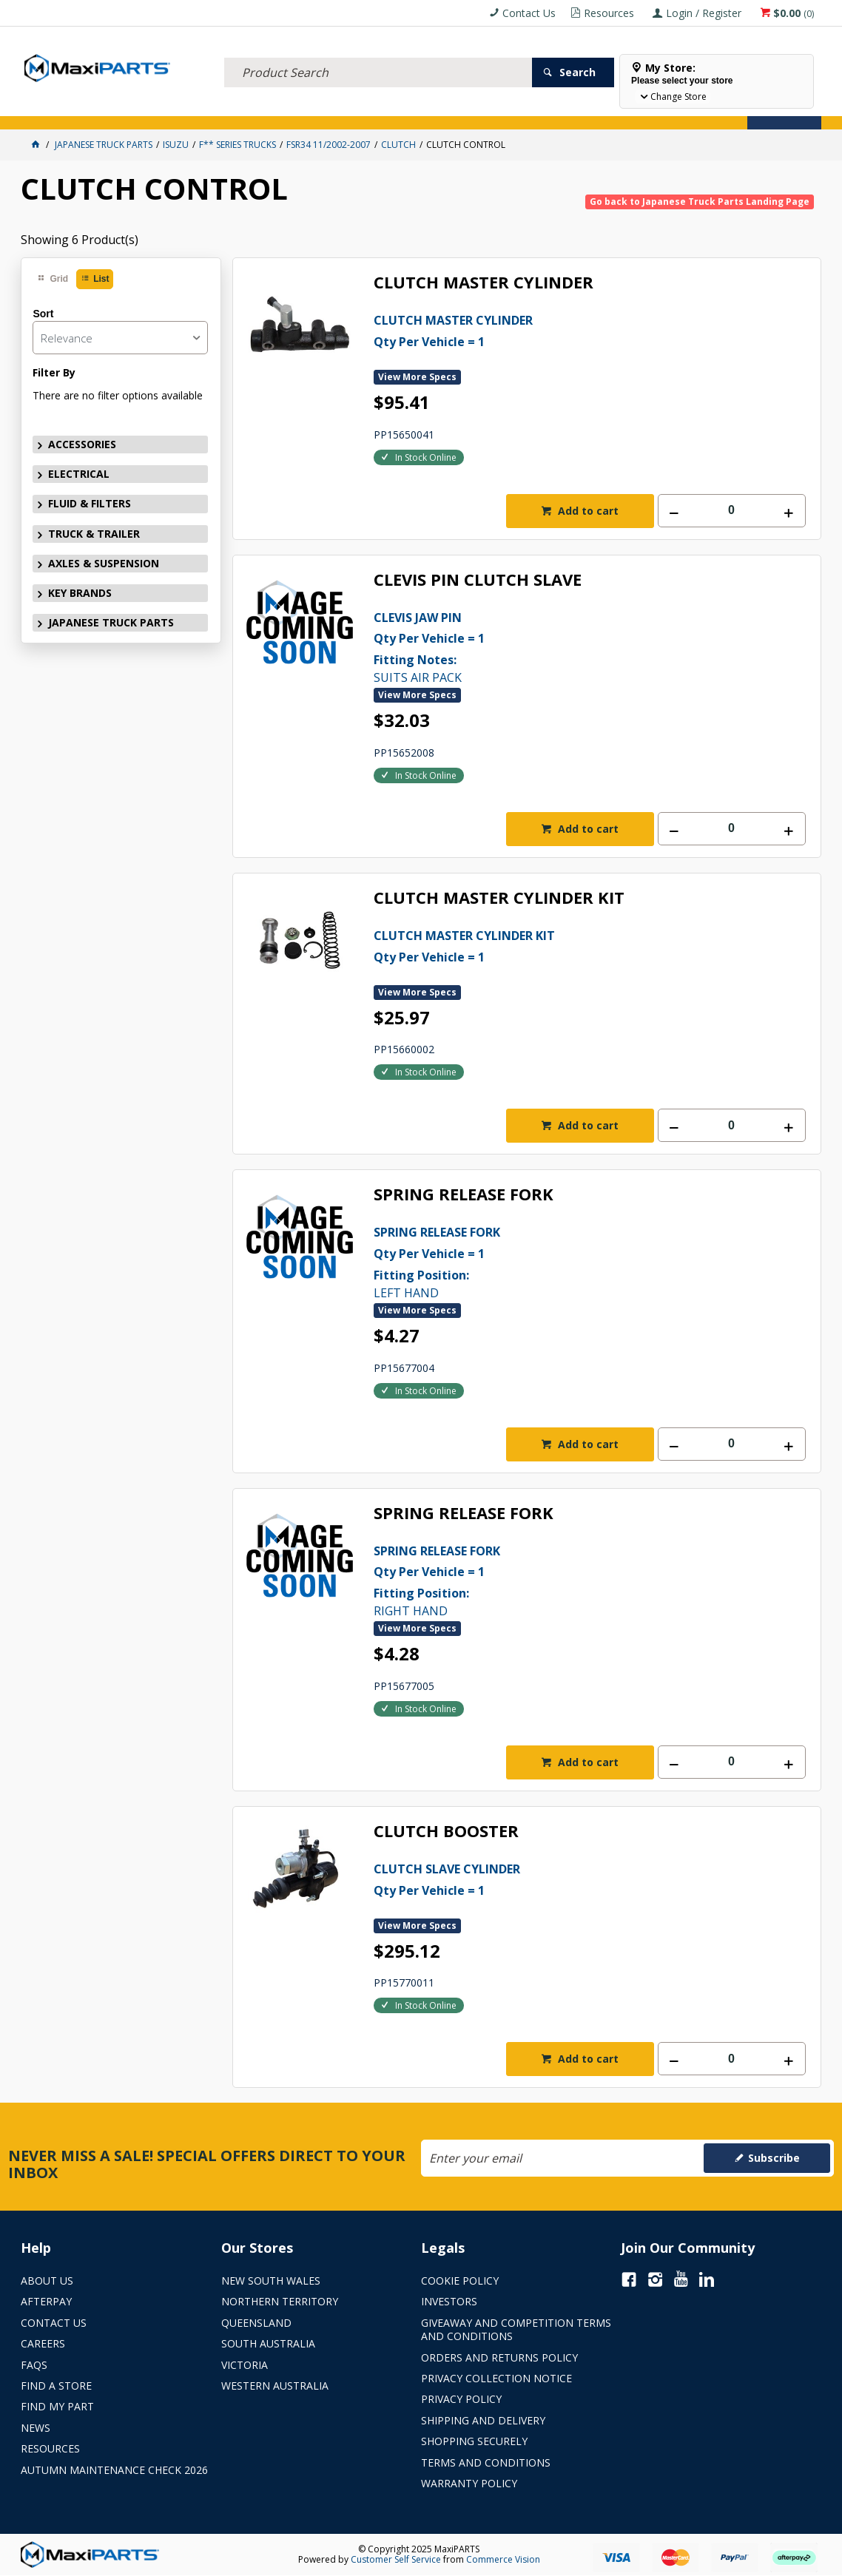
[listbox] (120, 337)
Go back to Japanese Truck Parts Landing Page (699, 201)
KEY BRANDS (431, 109)
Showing (79, 239)
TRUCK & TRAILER (265, 109)
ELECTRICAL (118, 109)
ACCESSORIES (54, 109)
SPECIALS (489, 109)
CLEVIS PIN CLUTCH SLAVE (478, 580)
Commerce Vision (503, 2559)
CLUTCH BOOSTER (446, 1832)
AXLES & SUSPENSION (353, 109)
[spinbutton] (732, 511)
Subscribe (774, 2158)
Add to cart (587, 511)
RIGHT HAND (568, 1580)
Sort (43, 314)
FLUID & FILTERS (187, 109)
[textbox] (378, 55)
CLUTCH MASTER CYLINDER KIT (499, 898)
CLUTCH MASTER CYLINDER (483, 283)
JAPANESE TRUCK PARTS (111, 622)
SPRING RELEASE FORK (463, 1195)
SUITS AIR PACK (568, 646)
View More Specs (417, 377)
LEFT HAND (568, 1261)
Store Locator (555, 109)
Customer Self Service (396, 2559)
